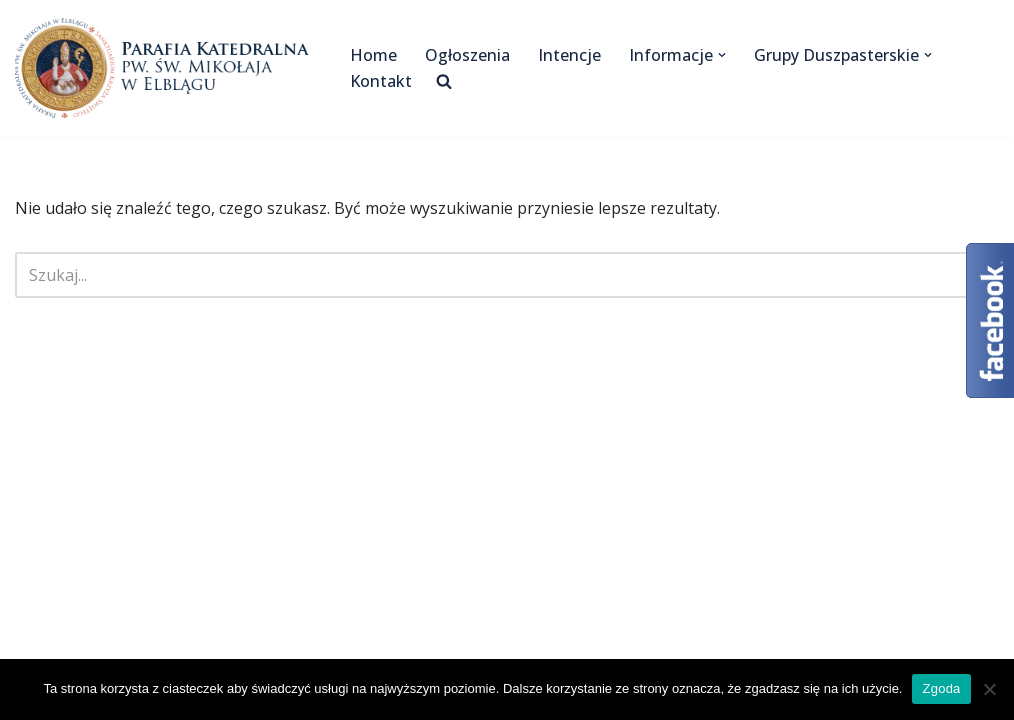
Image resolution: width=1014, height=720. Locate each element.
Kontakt (381, 81)
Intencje (569, 55)
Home (373, 55)
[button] (722, 55)
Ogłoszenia (467, 55)
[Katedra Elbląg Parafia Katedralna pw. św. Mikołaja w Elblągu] (165, 68)
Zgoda (941, 688)
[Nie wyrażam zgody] (989, 689)
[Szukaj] (484, 275)
